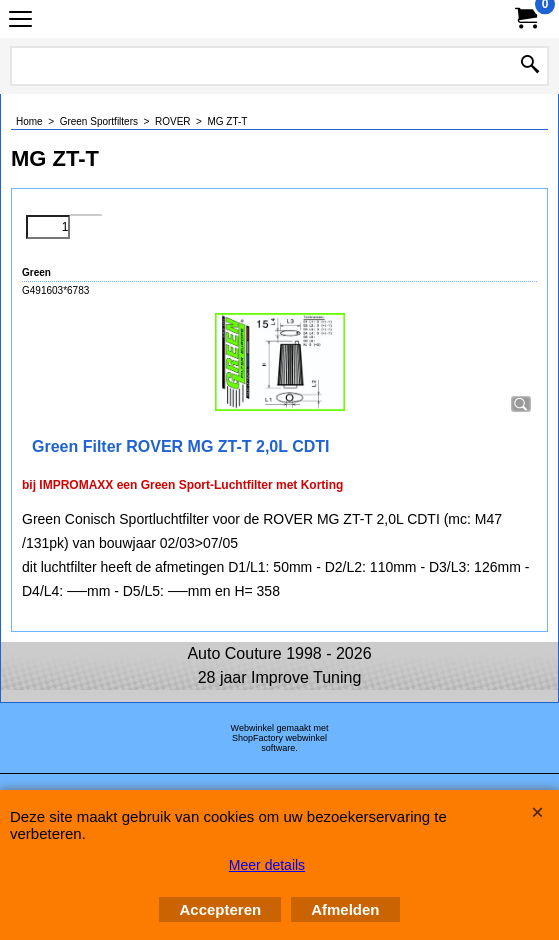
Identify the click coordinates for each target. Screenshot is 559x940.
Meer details (267, 865)
